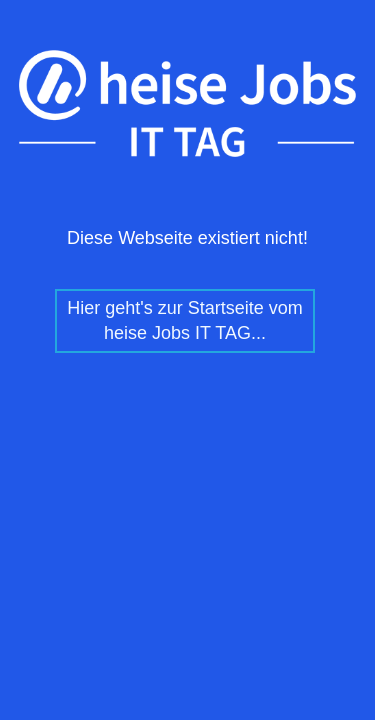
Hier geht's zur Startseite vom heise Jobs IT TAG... (185, 320)
